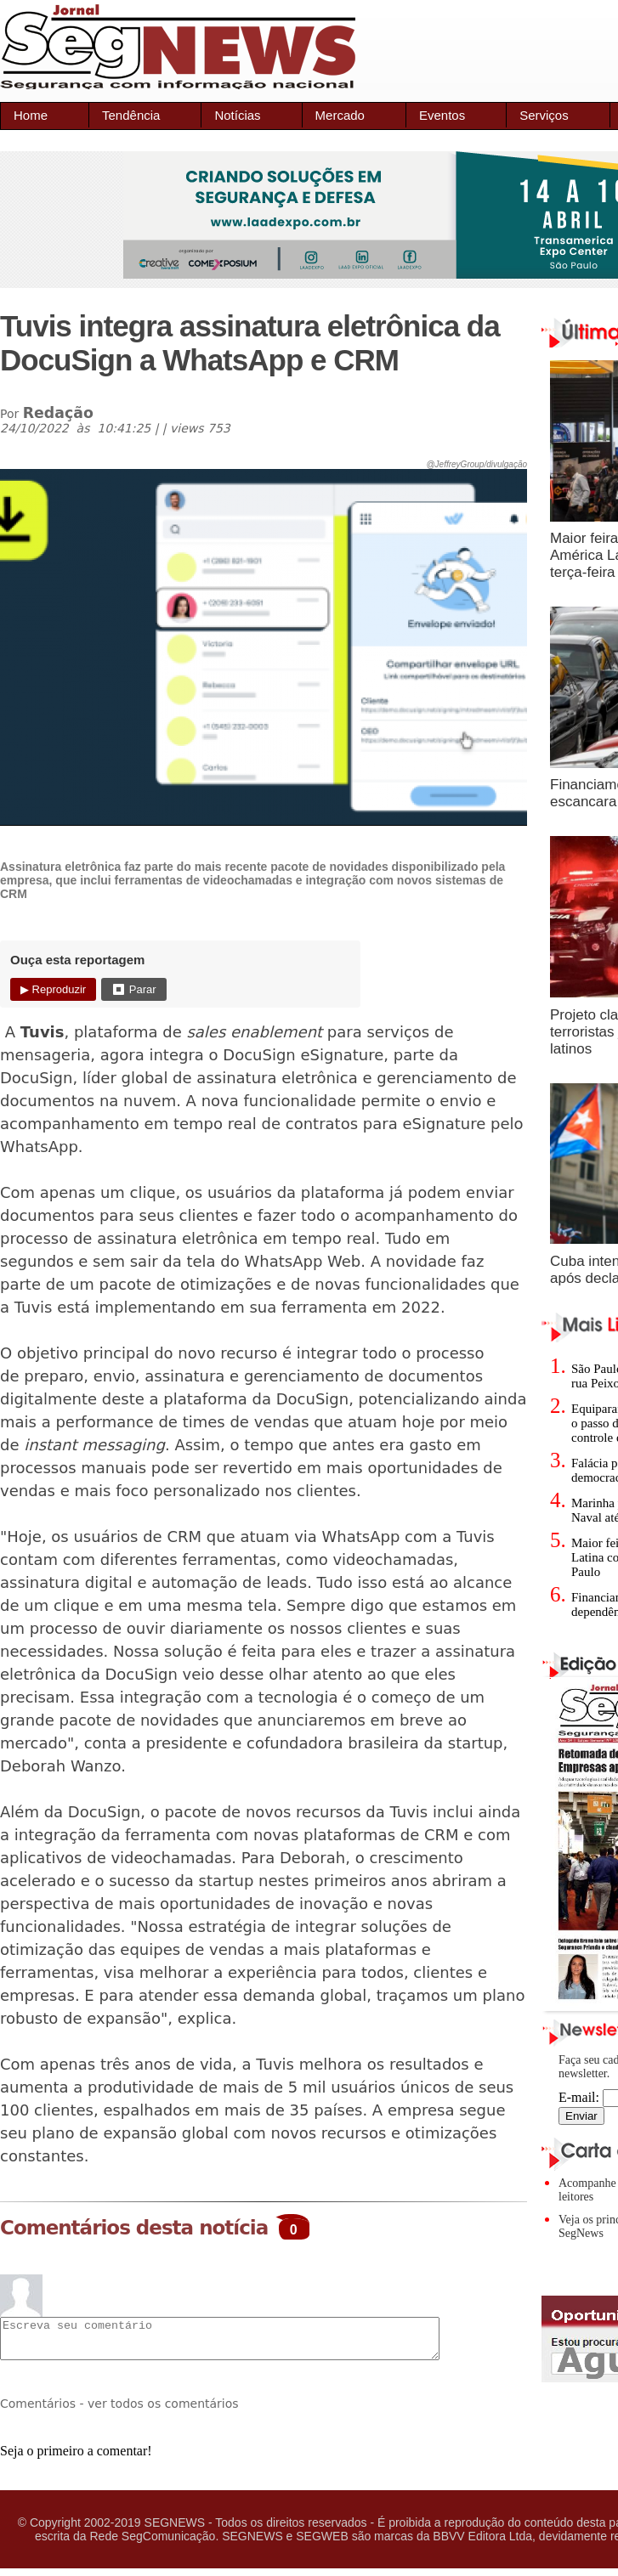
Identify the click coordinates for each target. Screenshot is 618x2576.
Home (31, 115)
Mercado (340, 115)
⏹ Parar (133, 989)
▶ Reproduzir (53, 989)
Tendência (131, 115)
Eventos (442, 115)
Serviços (544, 115)
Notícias (237, 115)
